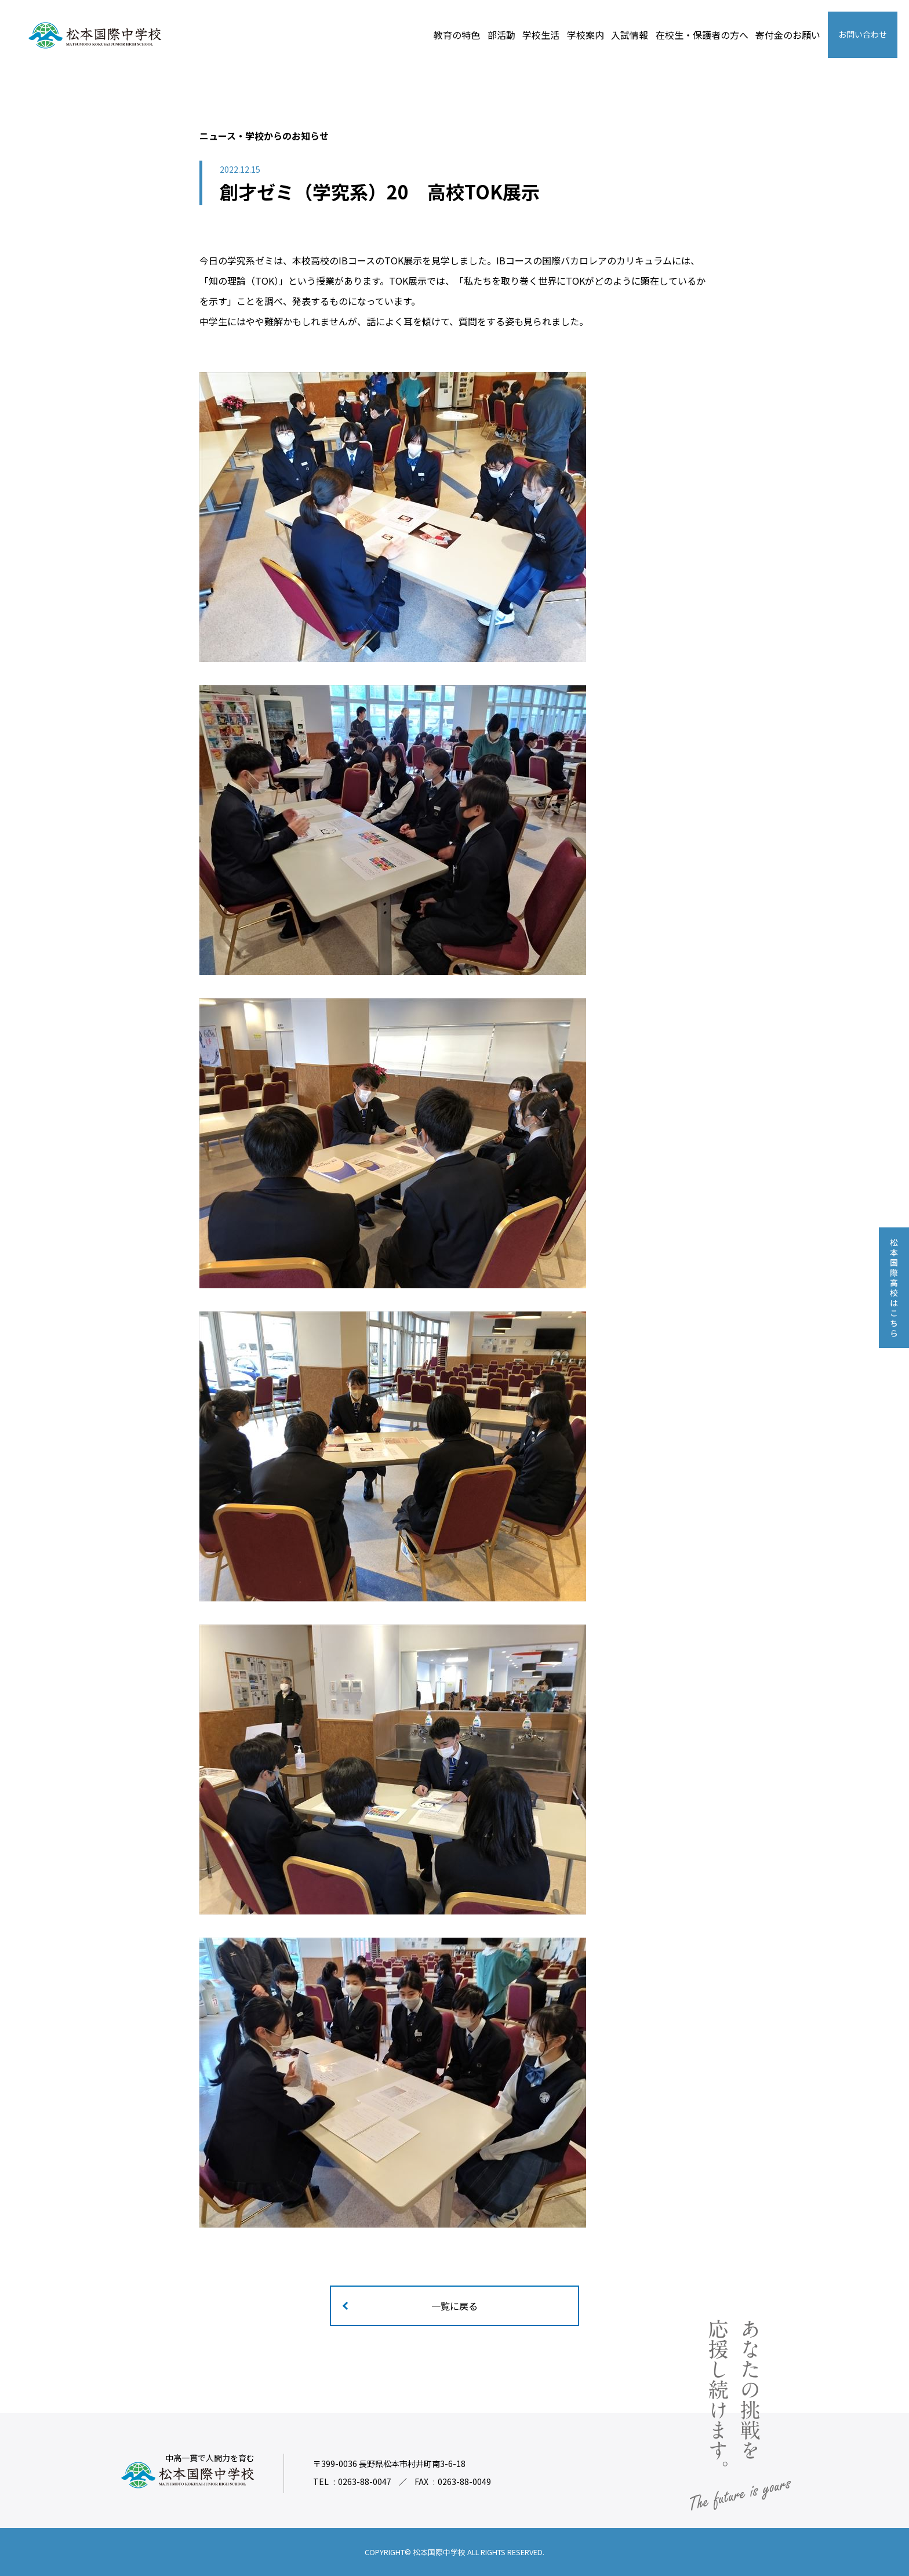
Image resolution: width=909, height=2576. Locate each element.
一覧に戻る (454, 2306)
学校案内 (585, 35)
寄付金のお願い (787, 35)
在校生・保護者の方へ (702, 35)
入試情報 (629, 35)
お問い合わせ (862, 34)
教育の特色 (457, 35)
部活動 (501, 35)
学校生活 (540, 35)
